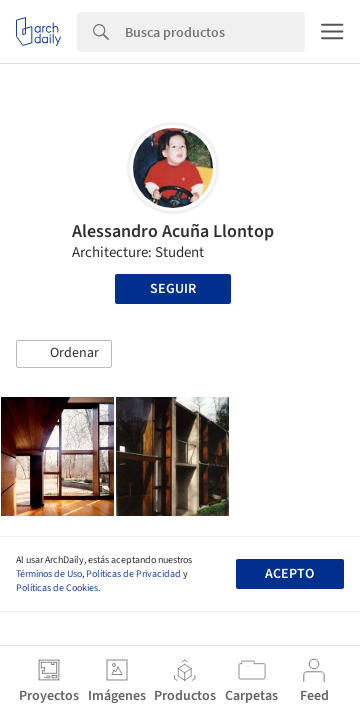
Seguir (173, 289)
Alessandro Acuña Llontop (173, 231)
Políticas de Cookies (57, 588)
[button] (64, 354)
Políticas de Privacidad (133, 574)
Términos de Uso (49, 574)
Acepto (289, 574)
